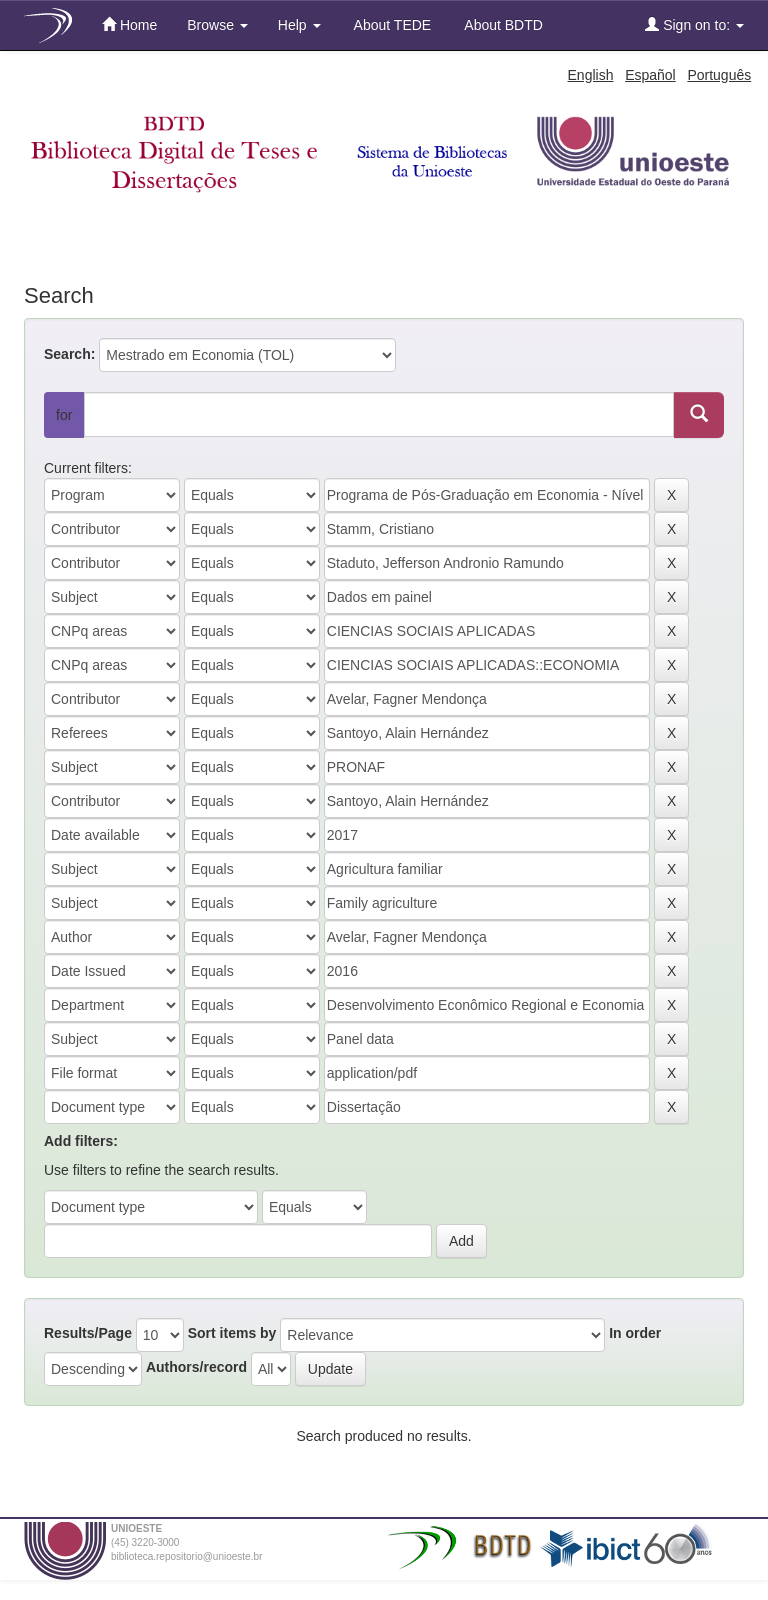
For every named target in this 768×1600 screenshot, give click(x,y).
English (591, 75)
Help (299, 25)
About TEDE (391, 25)
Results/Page (88, 1333)
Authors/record (196, 1367)
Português (719, 75)
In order (635, 1333)
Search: (69, 354)
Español (650, 75)
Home (129, 24)
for (64, 415)
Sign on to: (694, 24)
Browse (217, 25)
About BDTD (502, 25)
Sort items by (232, 1333)
